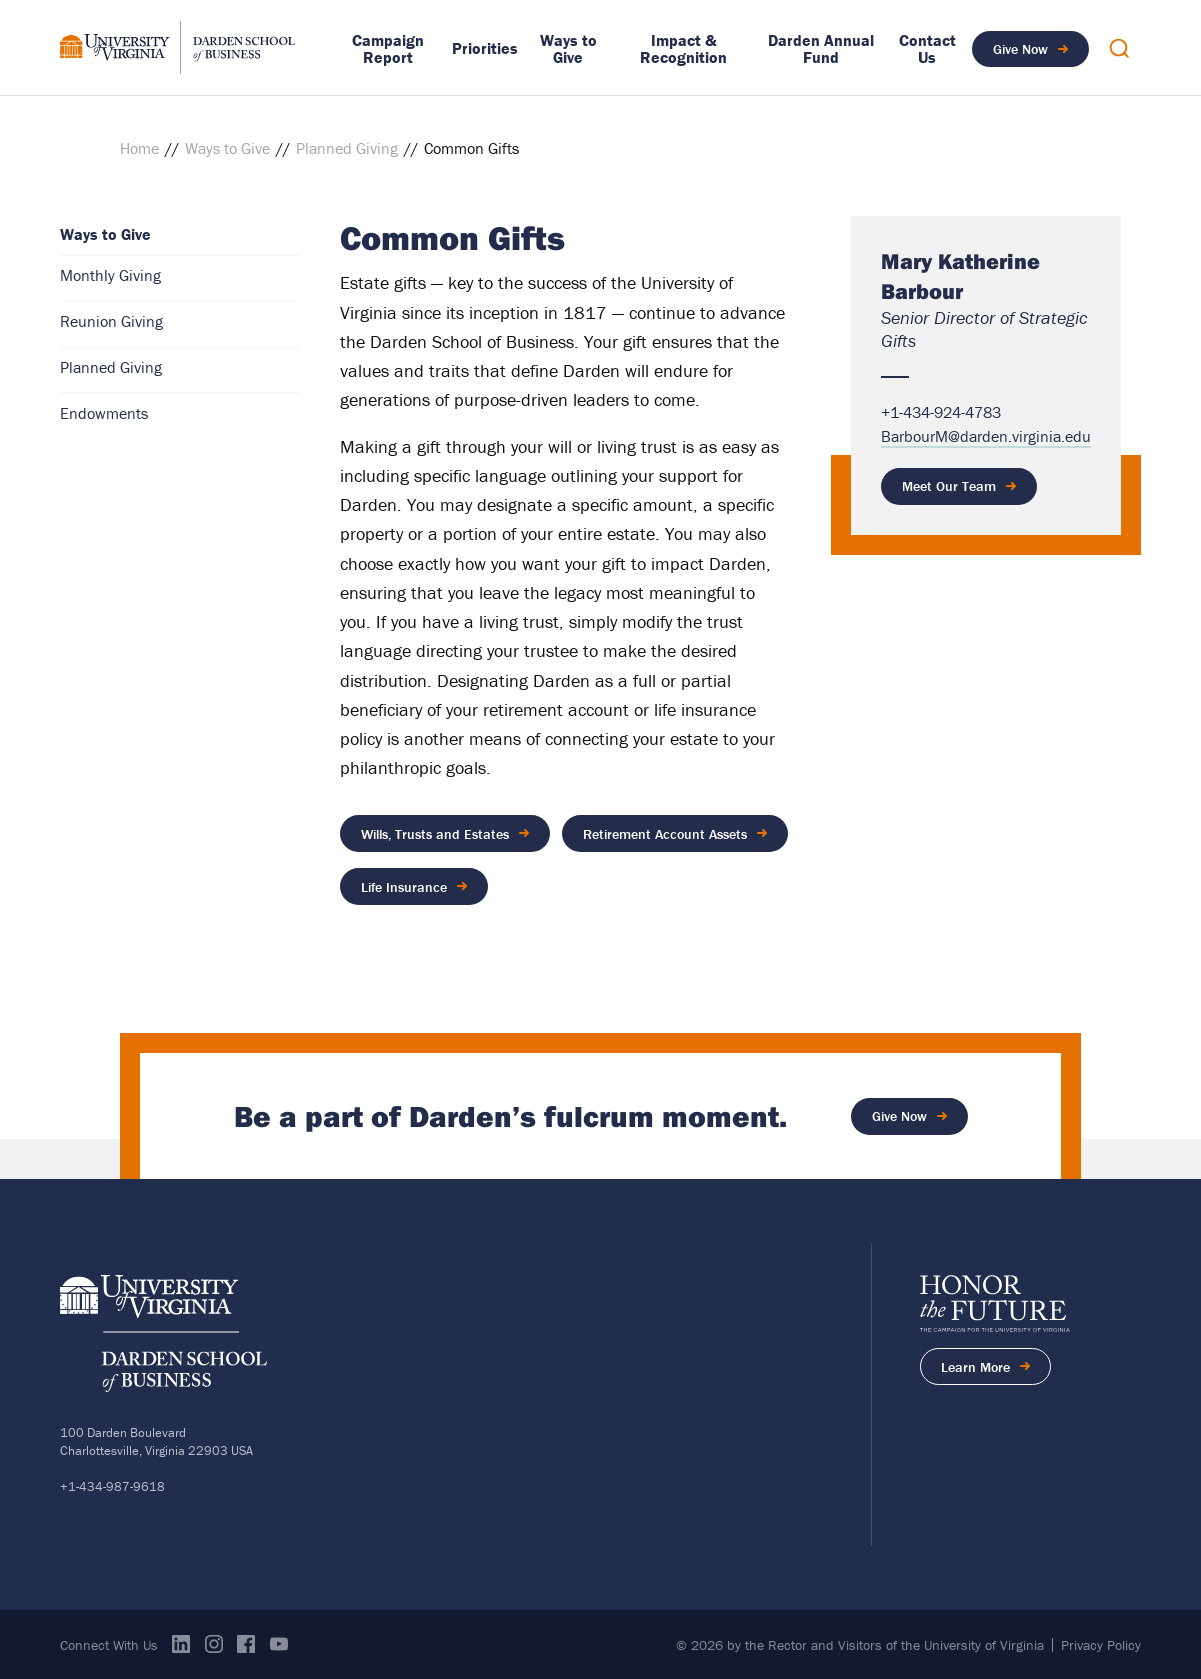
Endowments (104, 413)
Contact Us (927, 49)
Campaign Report (388, 49)
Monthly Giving (110, 275)
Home (139, 148)
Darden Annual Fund (821, 49)
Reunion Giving (111, 321)
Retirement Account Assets (665, 833)
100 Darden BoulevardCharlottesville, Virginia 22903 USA (156, 1439)
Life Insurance (404, 885)
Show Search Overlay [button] (1119, 48)
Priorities (485, 48)
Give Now (1020, 49)
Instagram (214, 1642)
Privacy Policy (1101, 1644)
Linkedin (181, 1642)
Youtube (279, 1642)
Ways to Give (568, 49)
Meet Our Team (949, 486)
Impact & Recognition (683, 49)
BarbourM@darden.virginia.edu (986, 436)
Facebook (246, 1642)
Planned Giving (347, 148)
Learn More (996, 1368)
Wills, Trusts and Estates (435, 833)
